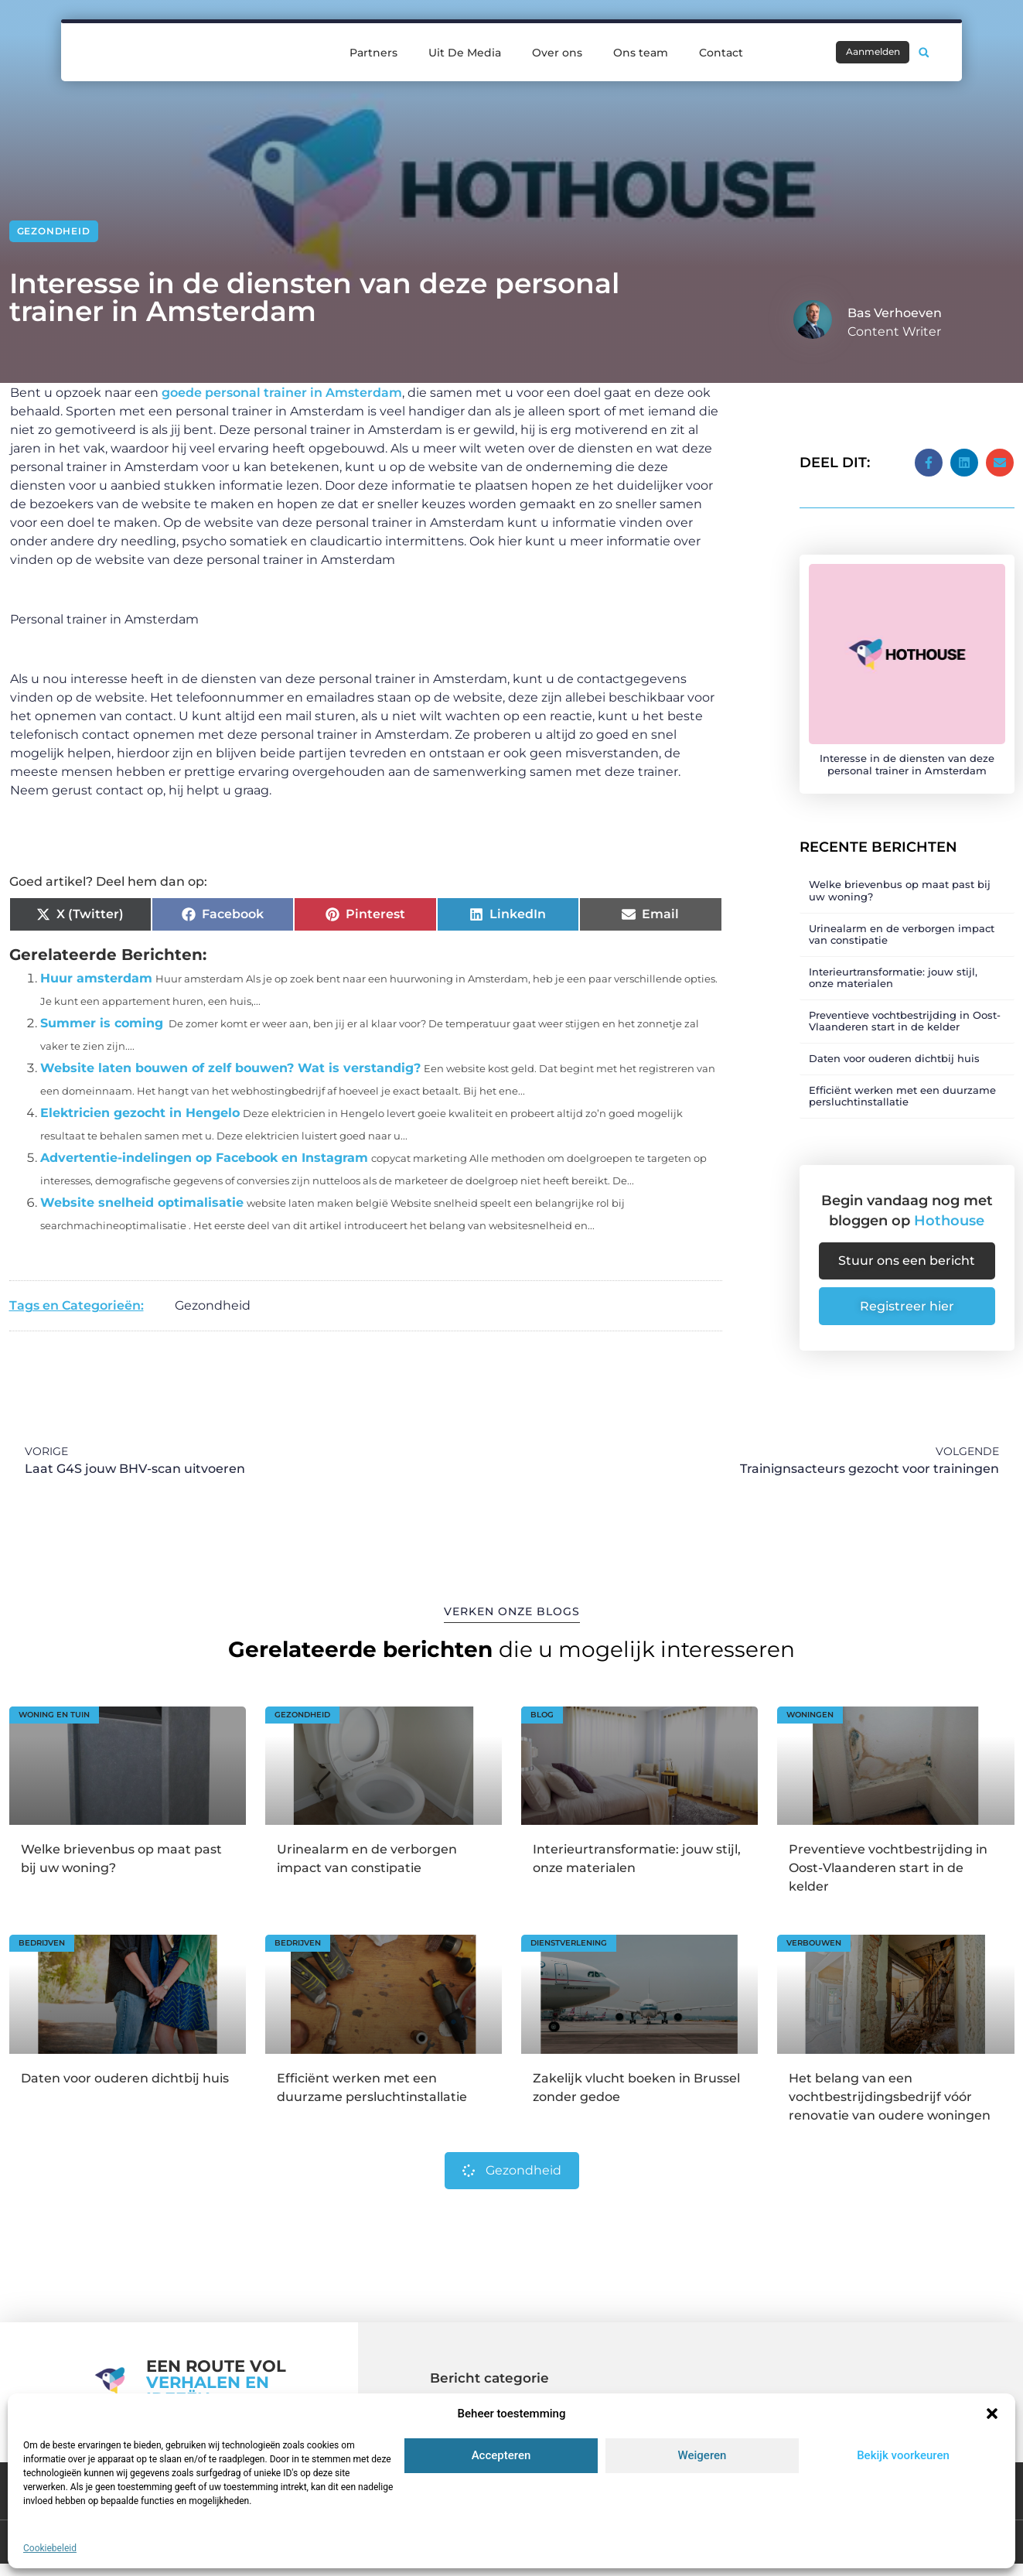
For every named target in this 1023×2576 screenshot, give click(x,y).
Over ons (557, 42)
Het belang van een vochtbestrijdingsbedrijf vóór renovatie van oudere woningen (890, 2094)
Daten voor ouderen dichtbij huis (894, 1048)
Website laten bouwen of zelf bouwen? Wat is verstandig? (230, 1068)
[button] (992, 2413)
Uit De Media (464, 42)
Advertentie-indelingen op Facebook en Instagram (204, 1157)
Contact (721, 42)
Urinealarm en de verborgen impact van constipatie (901, 923)
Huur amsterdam (96, 978)
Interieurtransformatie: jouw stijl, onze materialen (893, 967)
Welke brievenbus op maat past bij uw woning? (900, 880)
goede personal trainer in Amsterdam (280, 392)
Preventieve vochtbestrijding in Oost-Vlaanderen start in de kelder (905, 1011)
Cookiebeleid (50, 2548)
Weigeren (702, 2455)
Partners (373, 42)
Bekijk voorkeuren (903, 2455)
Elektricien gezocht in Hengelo (140, 1112)
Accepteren (501, 2455)
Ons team (640, 42)
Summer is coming (101, 1023)
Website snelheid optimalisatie (142, 1202)
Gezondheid (53, 231)
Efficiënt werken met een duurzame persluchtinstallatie (902, 1085)
